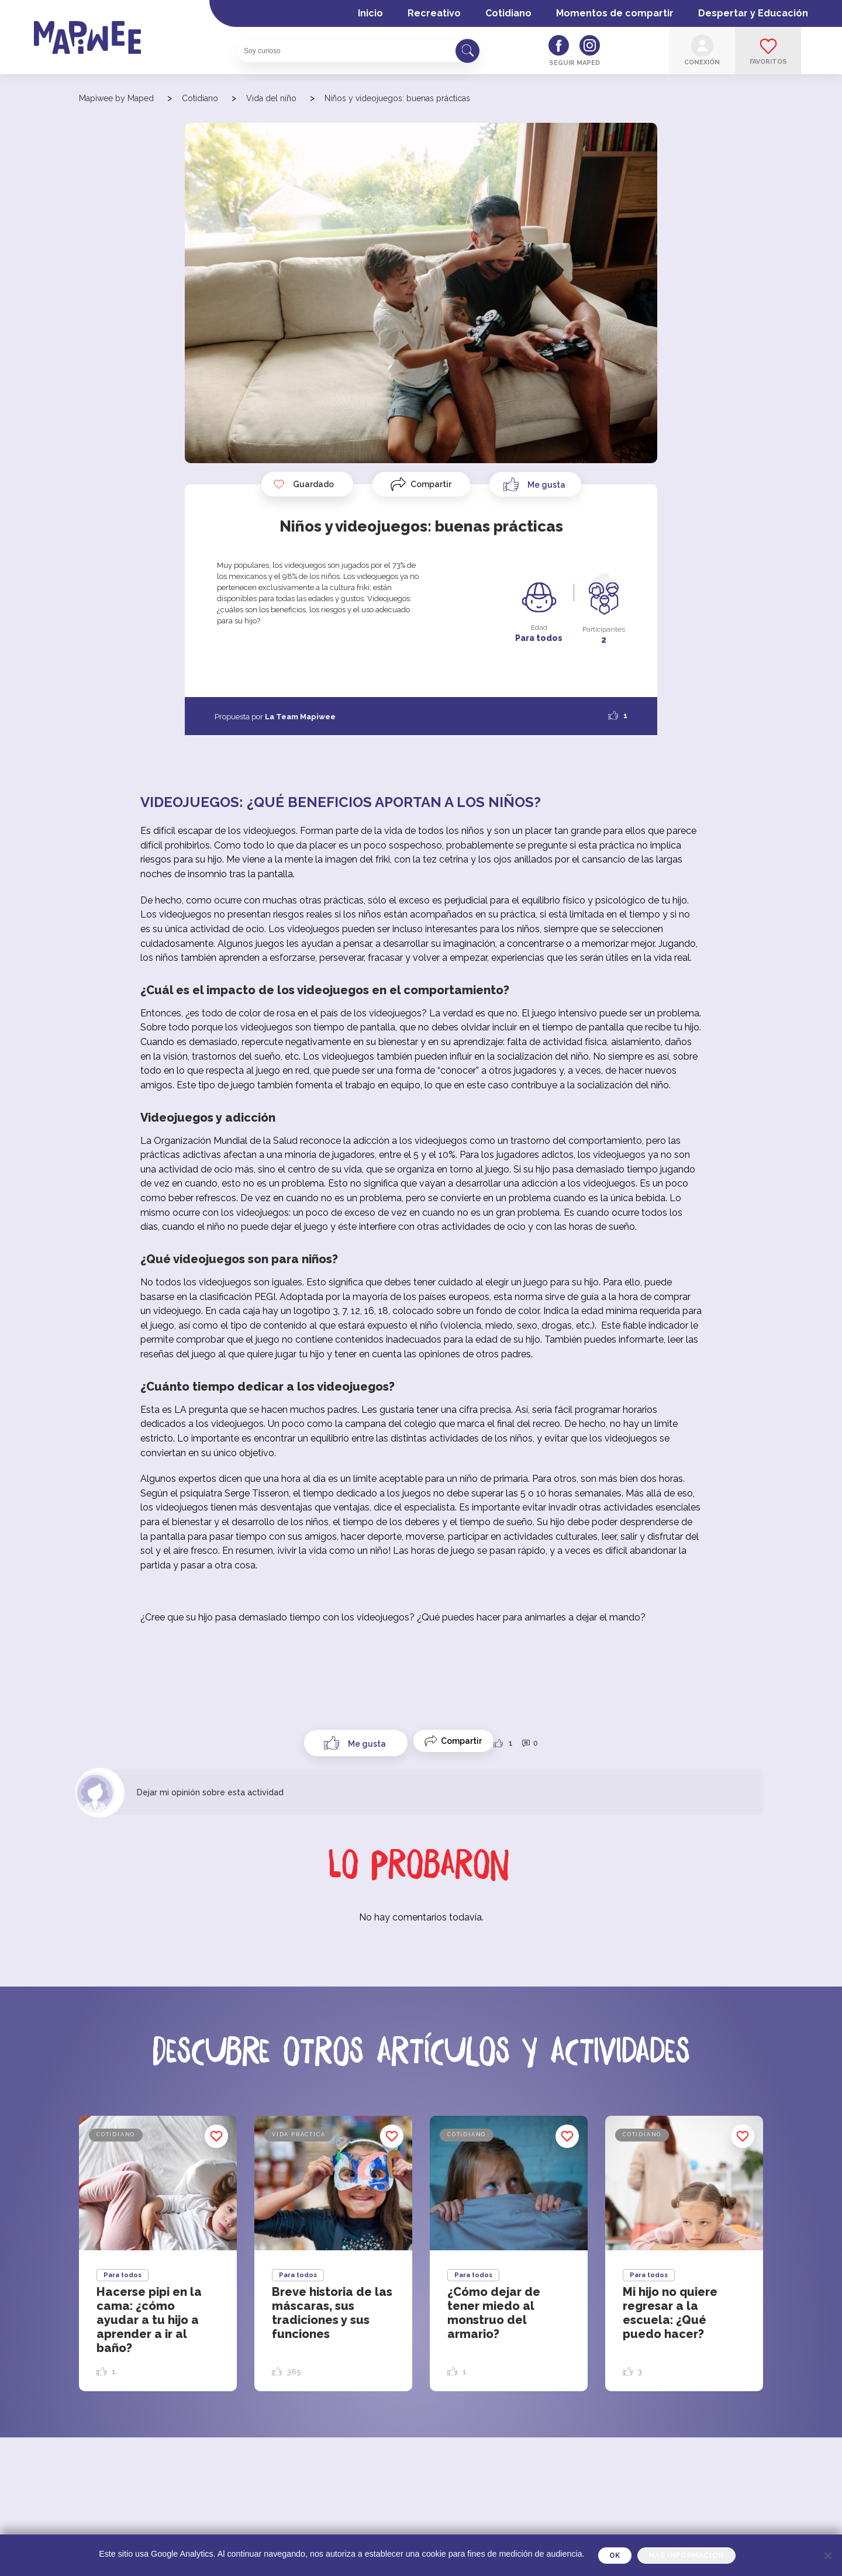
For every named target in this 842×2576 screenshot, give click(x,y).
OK (614, 2555)
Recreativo (434, 13)
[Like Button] (535, 484)
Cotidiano (508, 13)
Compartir (430, 484)
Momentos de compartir (615, 13)
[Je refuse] (827, 2555)
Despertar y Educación (753, 13)
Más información (686, 2555)
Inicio (370, 13)
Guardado (303, 484)
